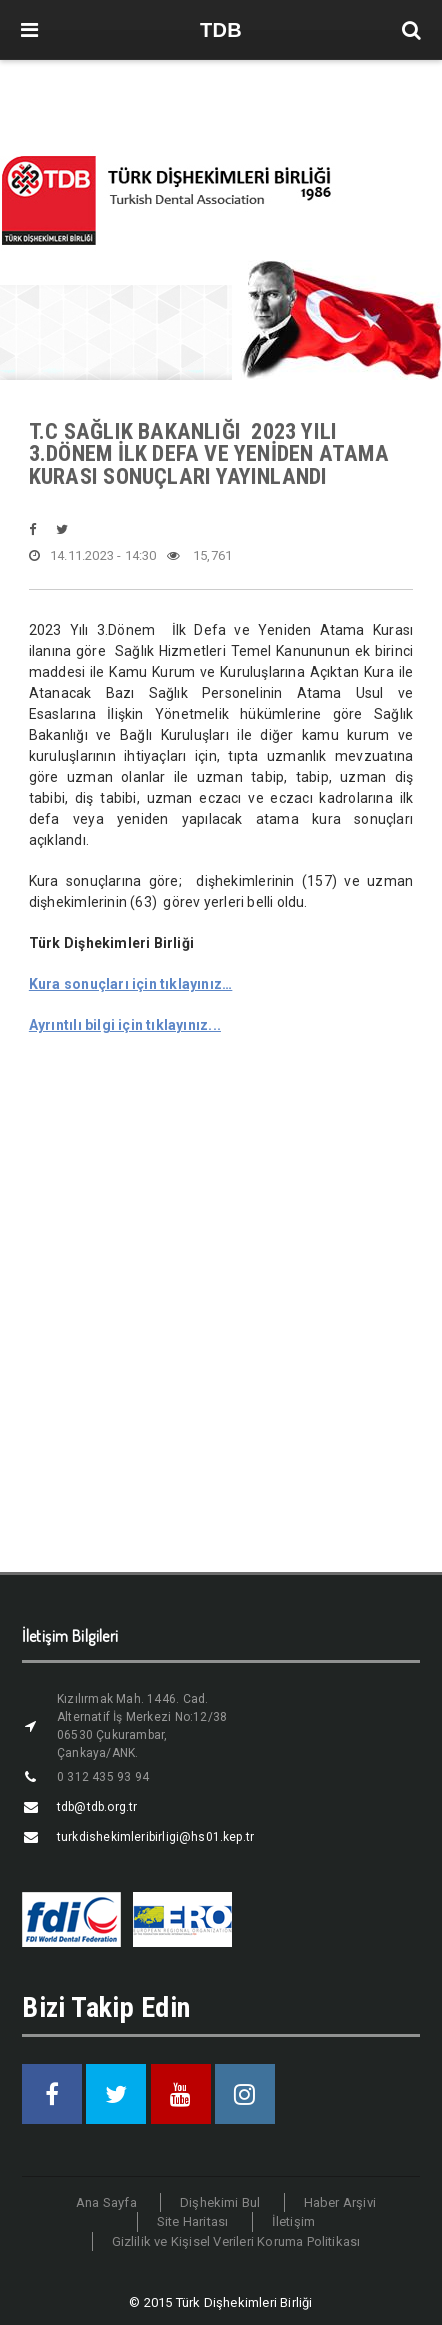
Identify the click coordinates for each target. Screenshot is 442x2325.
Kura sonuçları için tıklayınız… (131, 984)
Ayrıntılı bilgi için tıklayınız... (125, 1025)
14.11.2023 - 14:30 (93, 556)
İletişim (294, 2221)
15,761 (200, 556)
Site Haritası (193, 2221)
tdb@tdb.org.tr (97, 1807)
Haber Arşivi (340, 2202)
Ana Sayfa (106, 2202)
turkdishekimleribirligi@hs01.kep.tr (155, 1837)
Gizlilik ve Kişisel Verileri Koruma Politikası (236, 2241)
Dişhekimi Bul (220, 2202)
